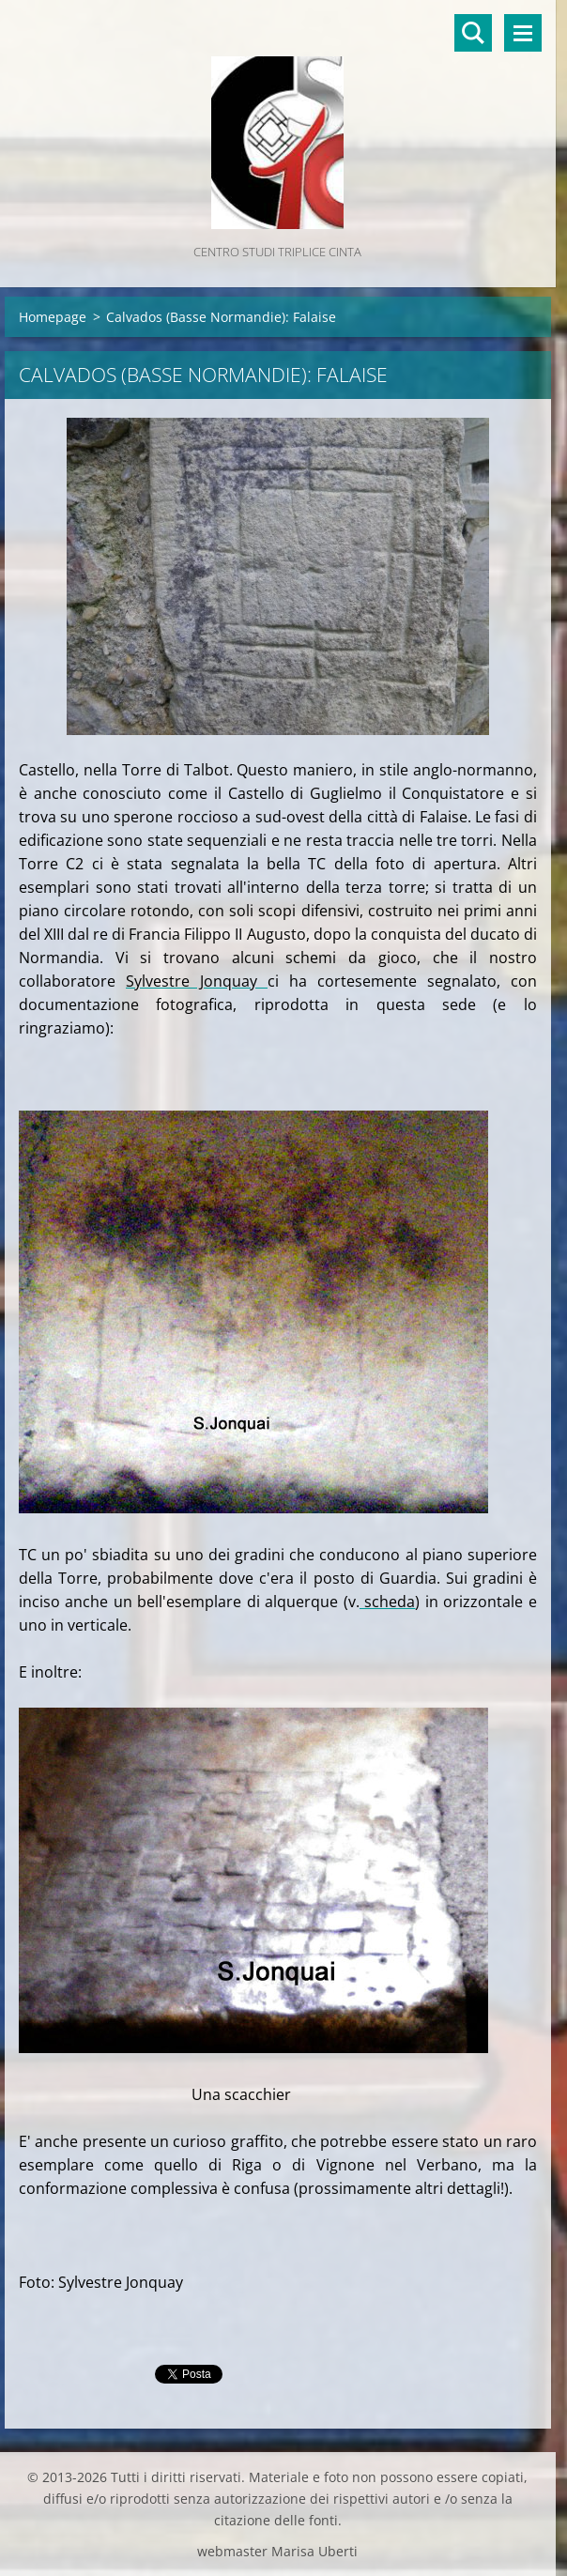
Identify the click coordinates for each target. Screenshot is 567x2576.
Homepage (52, 317)
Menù (523, 33)
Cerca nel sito (473, 33)
